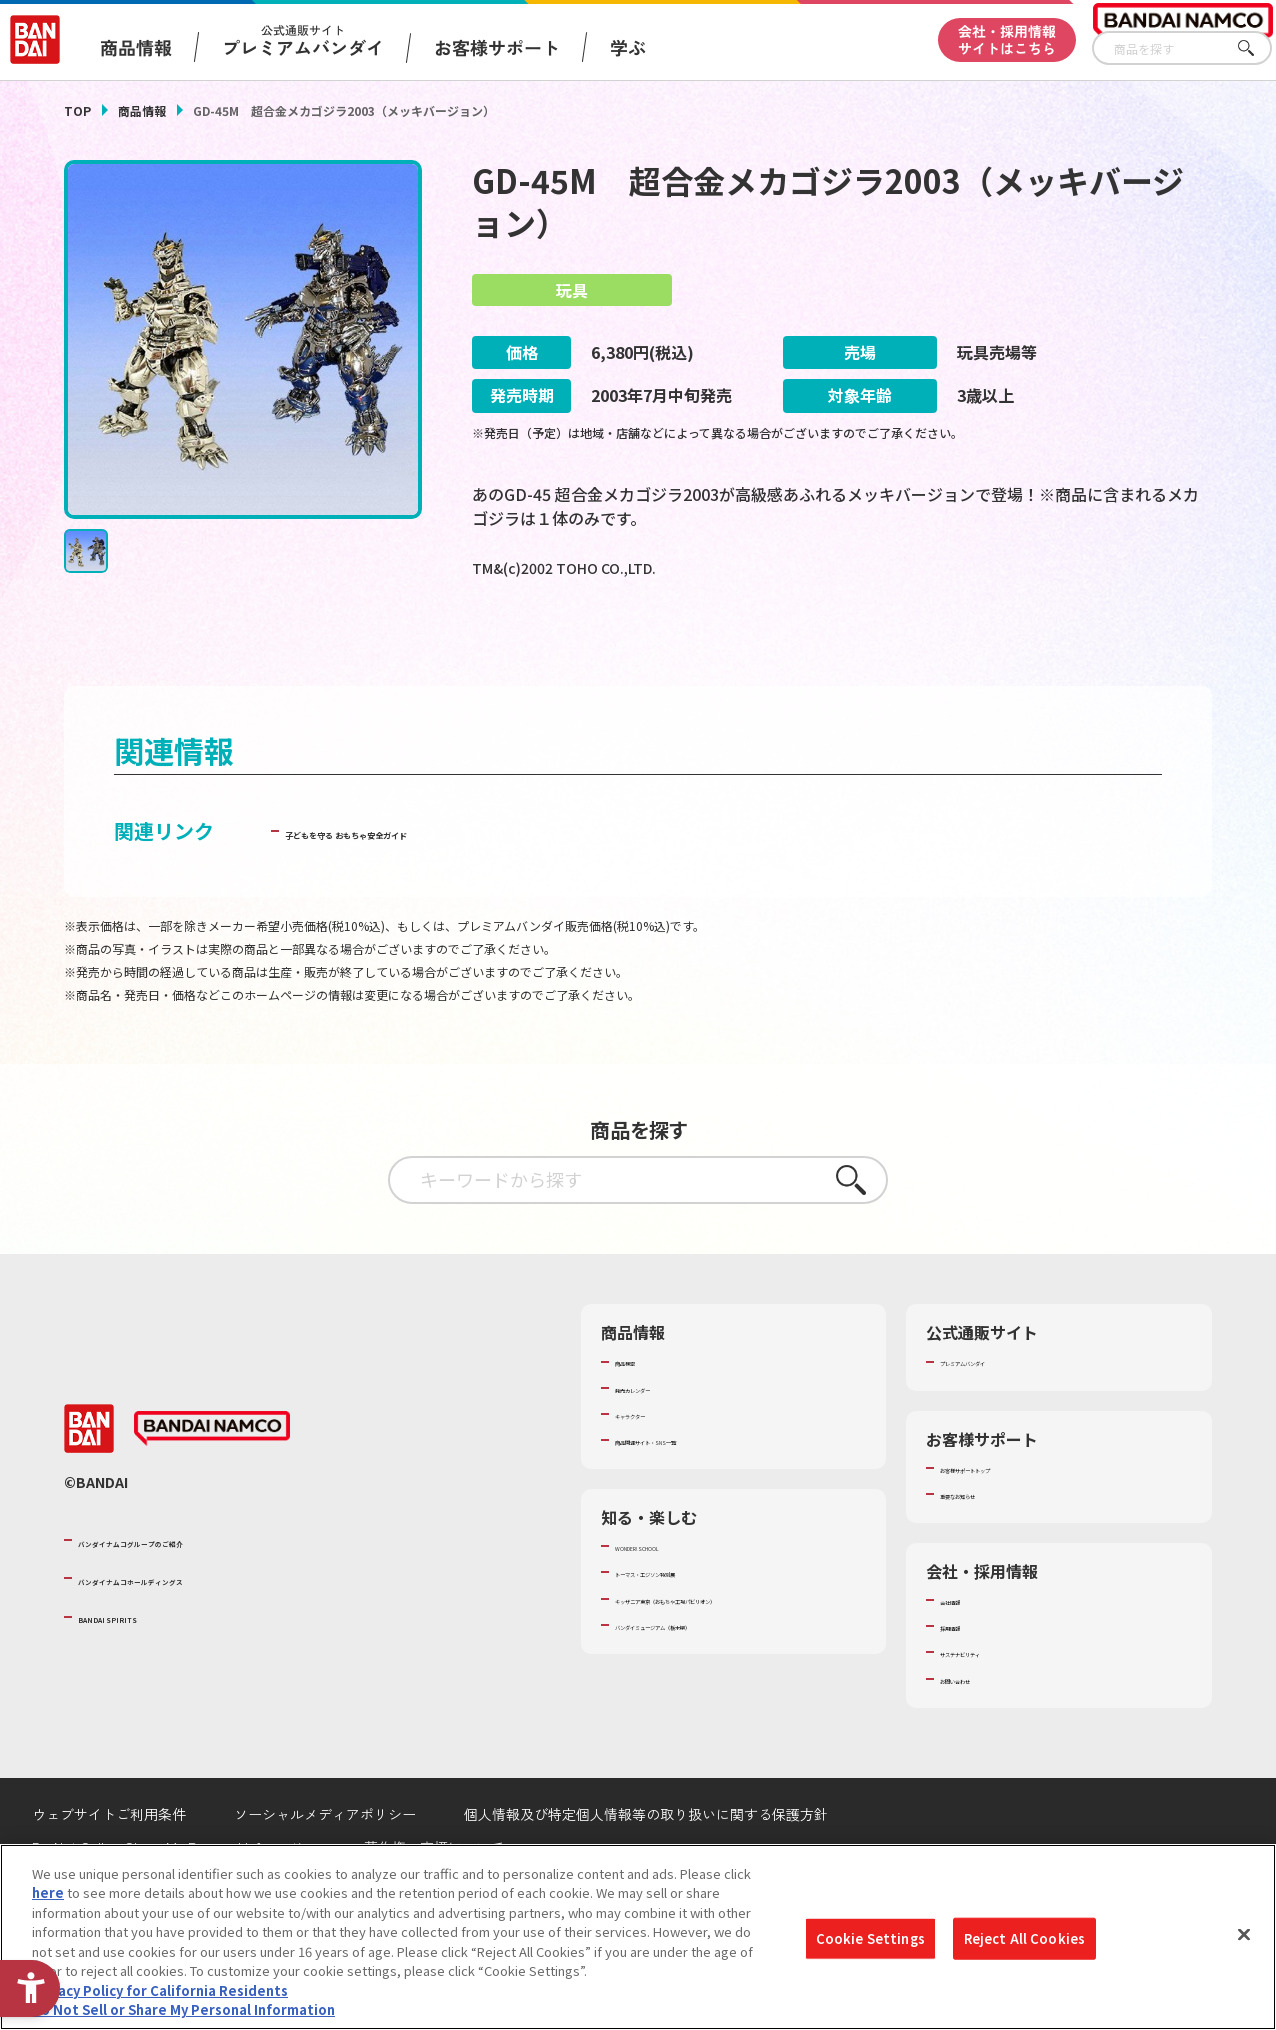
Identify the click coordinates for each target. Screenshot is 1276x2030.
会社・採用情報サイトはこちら (1007, 39)
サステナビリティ (991, 1706)
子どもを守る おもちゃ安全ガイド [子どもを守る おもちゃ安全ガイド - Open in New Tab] (437, 884)
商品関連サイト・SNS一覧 (692, 1494)
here (48, 1892)
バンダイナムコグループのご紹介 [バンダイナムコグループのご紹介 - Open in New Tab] (198, 1593)
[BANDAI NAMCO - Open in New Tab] (212, 1483)
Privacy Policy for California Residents (160, 1990)
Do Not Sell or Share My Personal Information (183, 2009)
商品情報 (142, 110)
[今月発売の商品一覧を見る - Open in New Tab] (1034, 648)
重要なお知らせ (985, 1548)
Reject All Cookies (1024, 1938)
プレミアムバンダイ (998, 1415)
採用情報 (966, 1680)
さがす (1257, 48)
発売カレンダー (660, 1441)
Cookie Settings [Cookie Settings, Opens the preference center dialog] (870, 1938)
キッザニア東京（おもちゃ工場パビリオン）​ (732, 1661)
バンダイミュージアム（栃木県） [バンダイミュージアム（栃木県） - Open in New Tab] (712, 1697)
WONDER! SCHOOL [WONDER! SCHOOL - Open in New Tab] (671, 1600)
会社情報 (966, 1654)
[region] (638, 1937)
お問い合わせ (979, 1732)
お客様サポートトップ (1005, 1521)
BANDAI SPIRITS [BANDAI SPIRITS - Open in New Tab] (139, 1670)
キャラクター (653, 1468)
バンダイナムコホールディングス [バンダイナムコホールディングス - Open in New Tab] (198, 1632)
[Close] (1244, 1934)
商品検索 (641, 1415)
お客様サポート (497, 47)
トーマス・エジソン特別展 (693, 1626)
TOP (77, 110)
